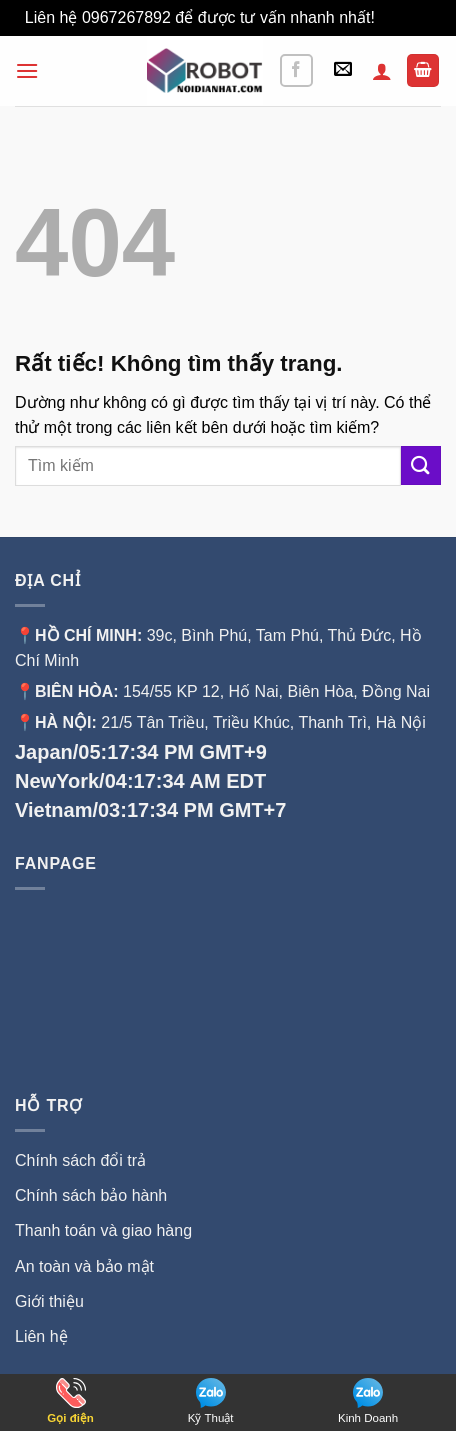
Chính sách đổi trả (80, 1160)
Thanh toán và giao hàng (103, 1230)
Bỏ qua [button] (405, 17)
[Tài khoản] (382, 71)
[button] (27, 70)
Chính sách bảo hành (91, 1195)
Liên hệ (41, 1336)
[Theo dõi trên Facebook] (296, 70)
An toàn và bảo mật (84, 1266)
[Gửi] (421, 465)
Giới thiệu (51, 1301)
